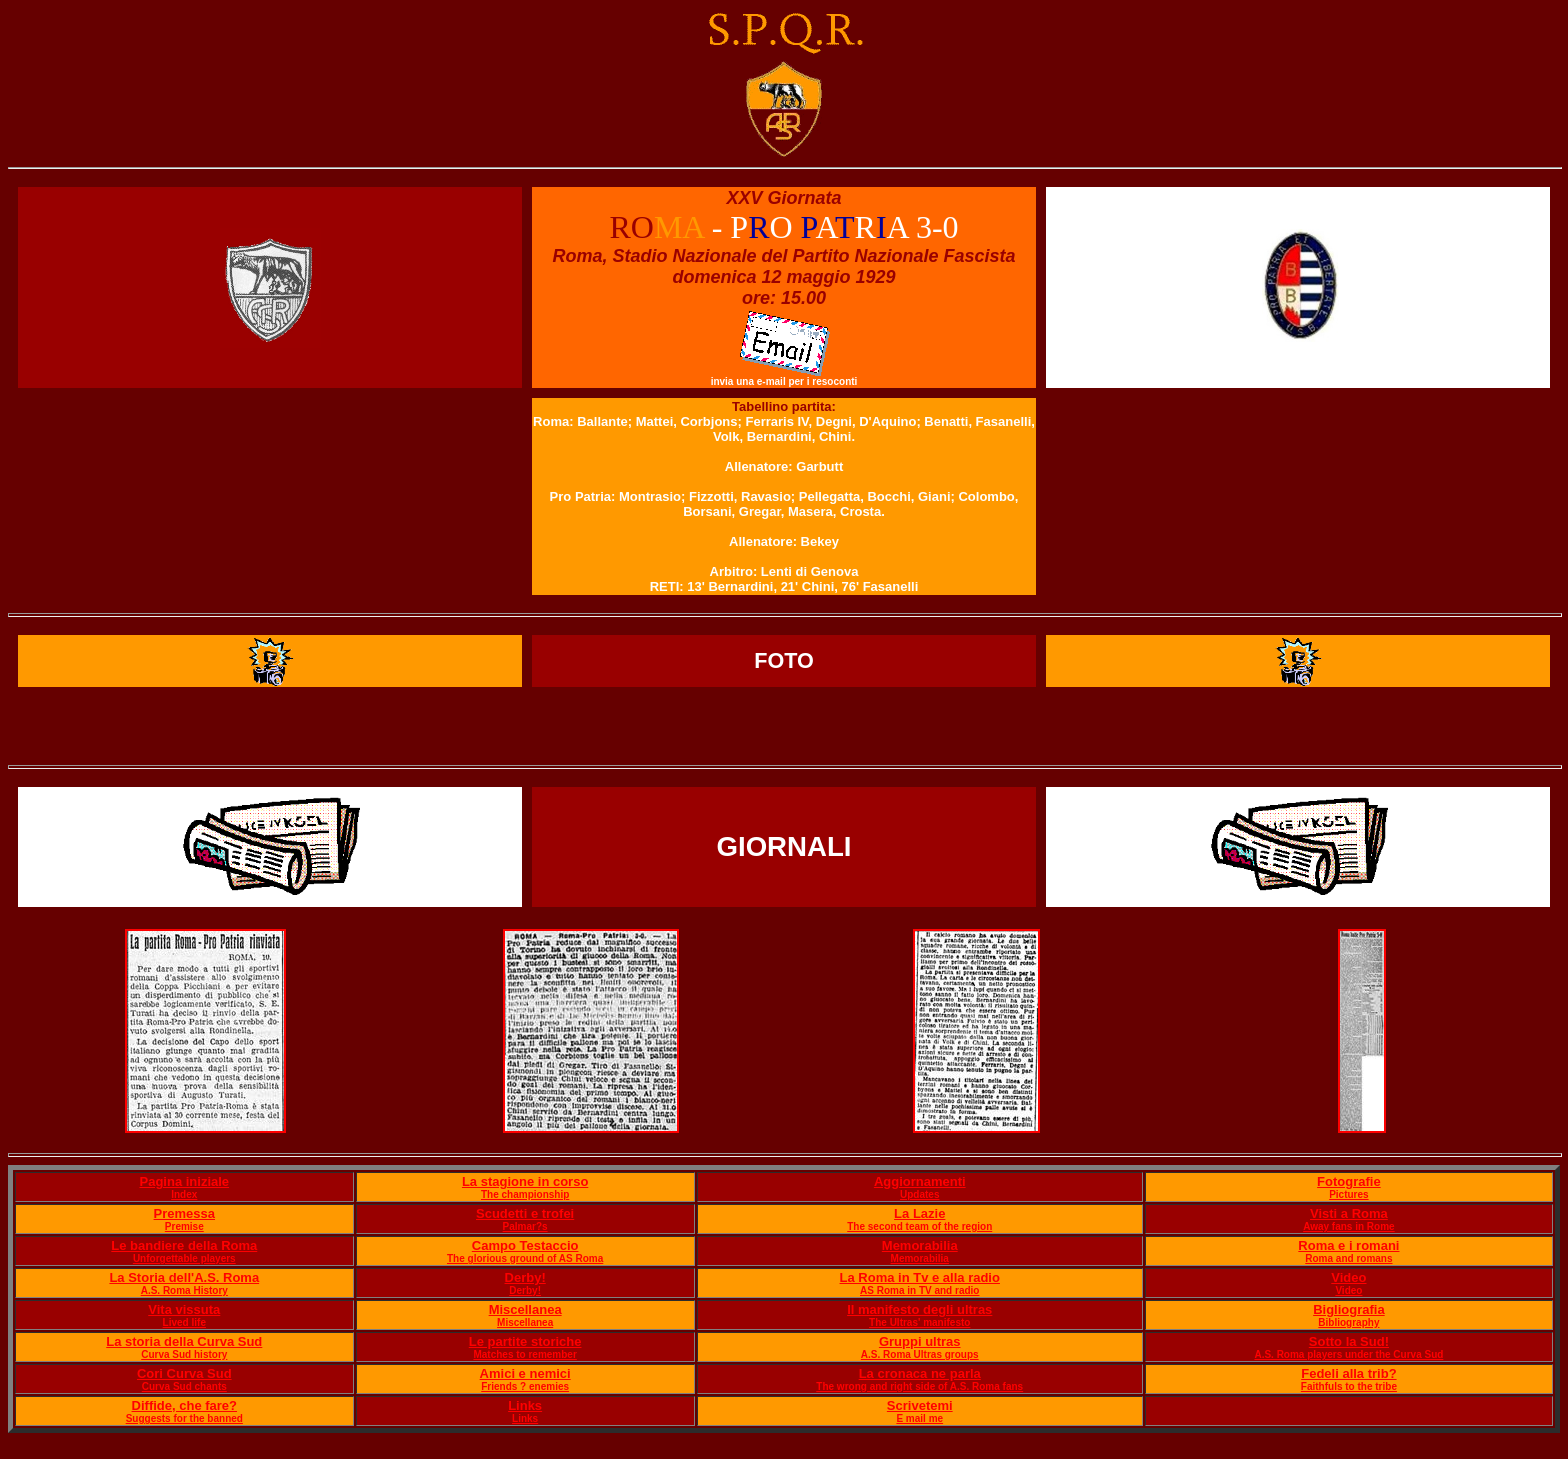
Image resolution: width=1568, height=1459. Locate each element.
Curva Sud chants (184, 1386)
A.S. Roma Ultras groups (920, 1354)
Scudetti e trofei (525, 1213)
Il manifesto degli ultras (919, 1309)
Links (525, 1405)
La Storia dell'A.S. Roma (184, 1277)
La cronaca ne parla (920, 1373)
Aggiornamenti (920, 1181)
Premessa (184, 1213)
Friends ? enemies (525, 1386)
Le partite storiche (525, 1341)
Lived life (184, 1322)
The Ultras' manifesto (919, 1322)
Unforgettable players (184, 1258)
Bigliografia (1349, 1309)
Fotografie (1349, 1181)
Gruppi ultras (920, 1341)
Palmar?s (525, 1226)
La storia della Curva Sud (184, 1341)
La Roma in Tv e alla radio (920, 1277)
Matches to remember (524, 1354)
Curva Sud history (184, 1354)
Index (184, 1194)
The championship (525, 1194)
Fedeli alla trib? (1348, 1373)
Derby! (525, 1277)
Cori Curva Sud (184, 1373)
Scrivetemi (920, 1405)
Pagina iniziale (184, 1181)
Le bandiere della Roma (184, 1245)
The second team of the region (919, 1226)
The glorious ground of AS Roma (525, 1258)
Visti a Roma (1349, 1213)
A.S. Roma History (184, 1290)
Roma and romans (1348, 1258)
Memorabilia (920, 1245)
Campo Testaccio (525, 1245)
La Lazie (919, 1213)
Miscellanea (525, 1309)
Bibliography (1348, 1322)
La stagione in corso (525, 1181)
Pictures (1348, 1194)
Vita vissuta (184, 1309)
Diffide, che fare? (184, 1405)
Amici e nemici (525, 1373)
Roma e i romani (1348, 1245)
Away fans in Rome (1349, 1226)
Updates (919, 1194)
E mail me (919, 1418)
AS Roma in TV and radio (919, 1290)
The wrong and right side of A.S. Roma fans (919, 1386)
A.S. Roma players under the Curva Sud (1348, 1354)
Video (1348, 1277)
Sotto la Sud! (1349, 1341)
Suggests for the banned (184, 1418)
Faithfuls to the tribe (1349, 1386)
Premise (184, 1226)
